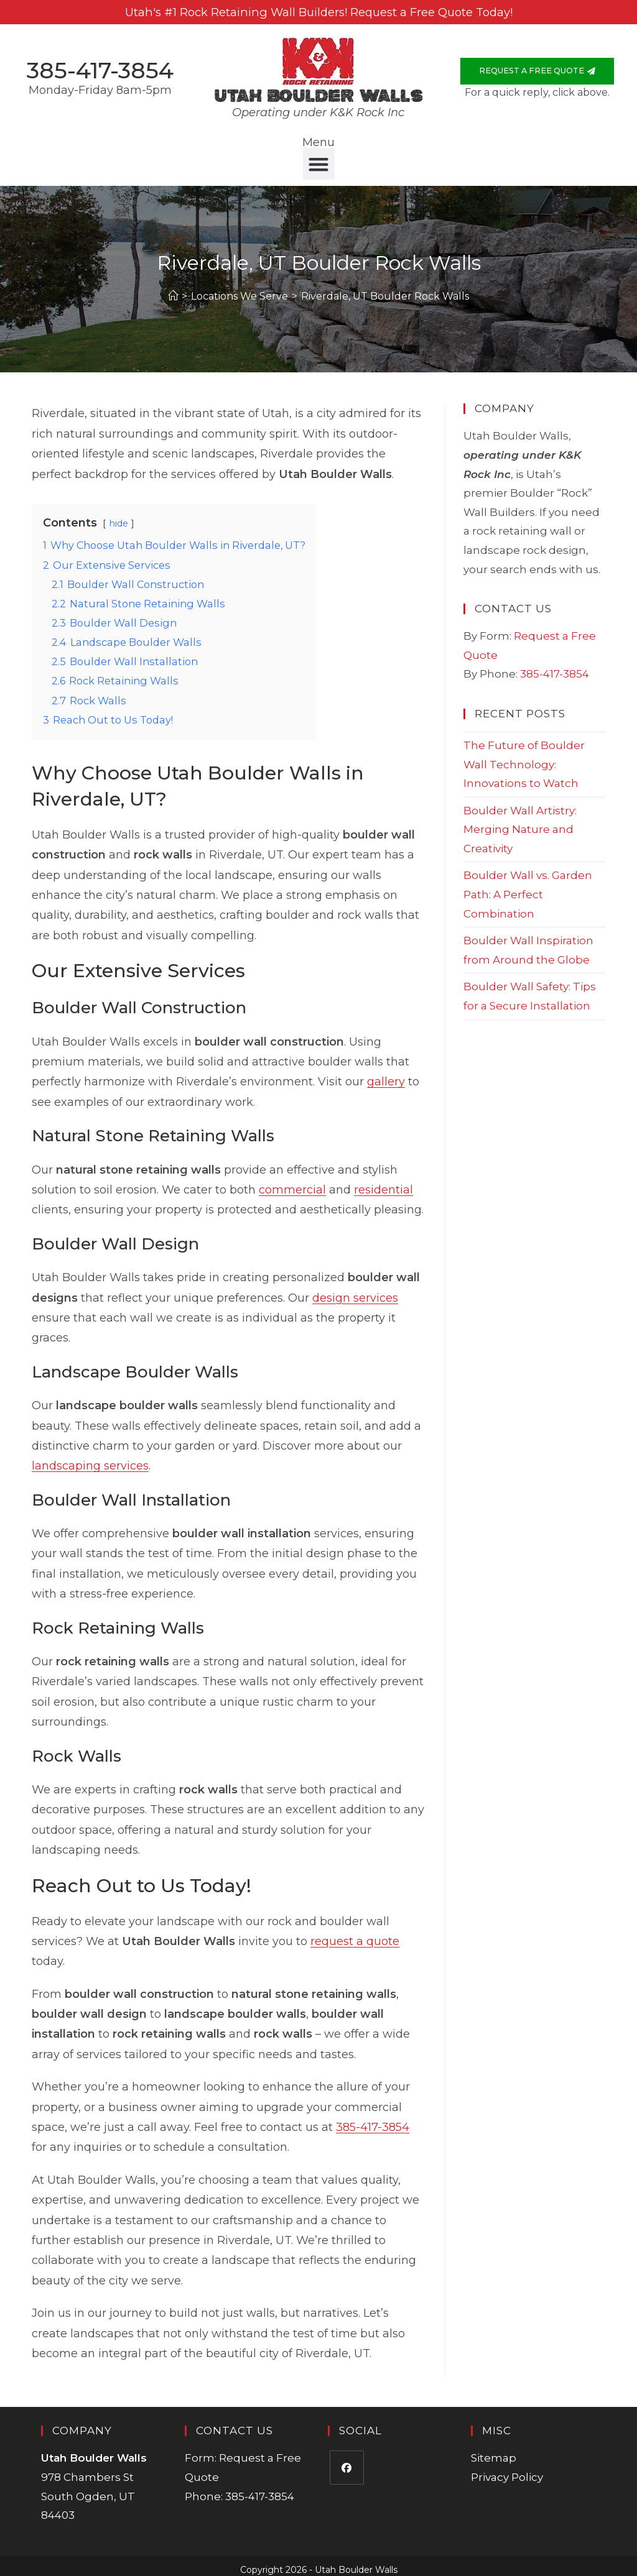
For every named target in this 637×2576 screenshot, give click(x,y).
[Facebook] (347, 2461)
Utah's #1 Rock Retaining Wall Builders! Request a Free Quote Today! (318, 12)
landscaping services (90, 1459)
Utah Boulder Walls (318, 89)
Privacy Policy (507, 2470)
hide (118, 516)
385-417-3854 (100, 67)
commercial (292, 1183)
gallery (386, 1075)
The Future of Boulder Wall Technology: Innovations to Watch (524, 757)
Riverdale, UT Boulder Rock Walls (385, 289)
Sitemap (493, 2451)
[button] (319, 157)
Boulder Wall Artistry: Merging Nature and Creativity (520, 822)
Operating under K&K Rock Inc (318, 106)
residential (383, 1183)
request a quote (354, 1934)
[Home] (173, 289)
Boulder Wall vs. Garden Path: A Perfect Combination (527, 887)
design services (355, 1290)
